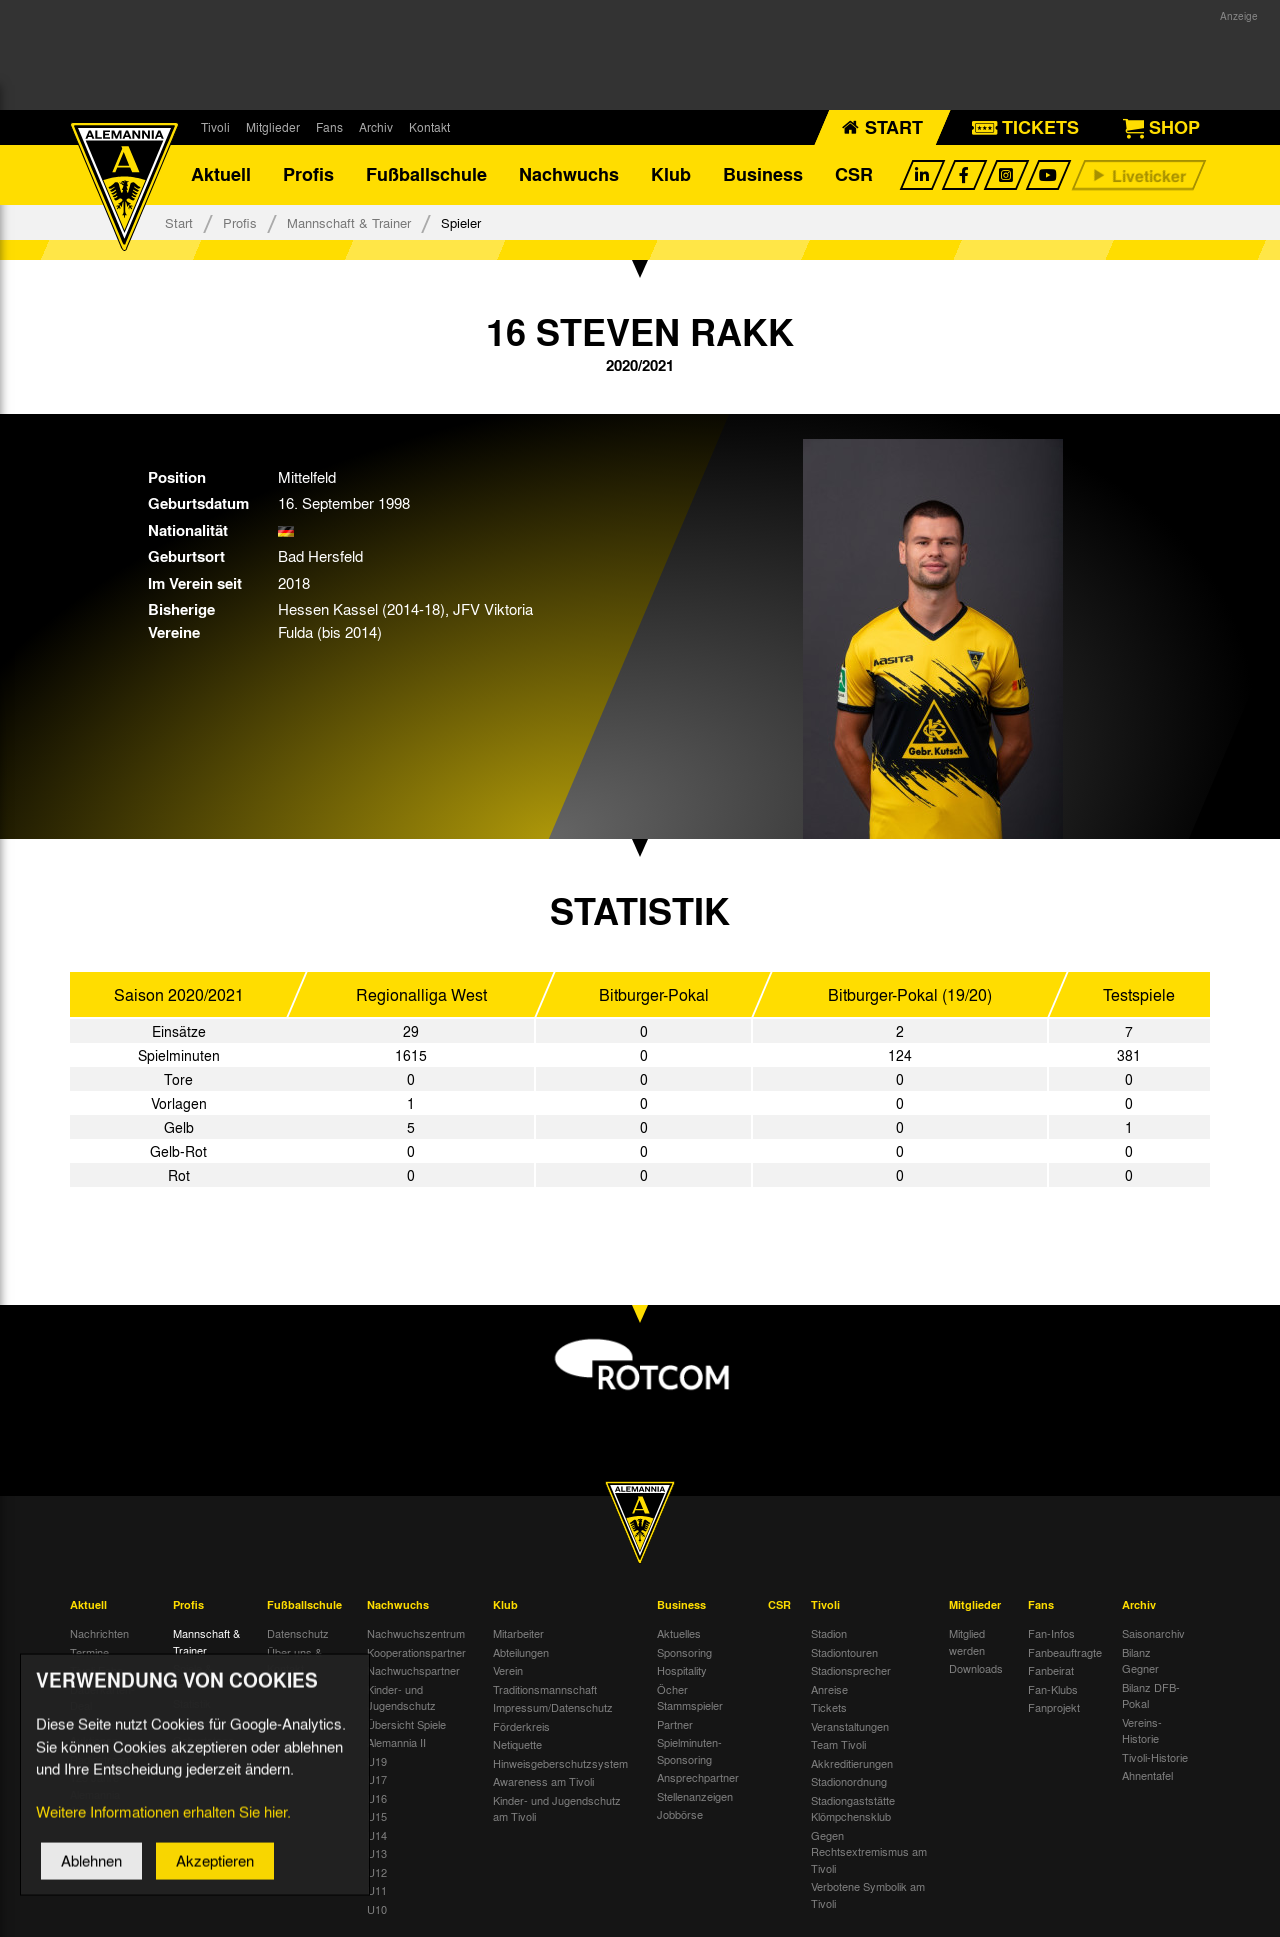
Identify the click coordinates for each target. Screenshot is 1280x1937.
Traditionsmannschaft (545, 1689)
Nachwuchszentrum (416, 1634)
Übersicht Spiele (406, 1724)
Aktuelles (679, 1634)
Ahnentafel (1147, 1776)
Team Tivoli (838, 1745)
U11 (377, 1891)
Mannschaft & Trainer (349, 222)
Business (763, 175)
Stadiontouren (844, 1652)
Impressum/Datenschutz (553, 1708)
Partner (675, 1724)
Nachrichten (99, 1634)
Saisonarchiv (1153, 1634)
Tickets (829, 1708)
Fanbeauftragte (1065, 1652)
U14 (377, 1835)
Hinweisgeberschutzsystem (560, 1763)
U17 (377, 1780)
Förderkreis (521, 1726)
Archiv (376, 127)
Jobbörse (680, 1815)
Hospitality (682, 1671)
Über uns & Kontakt (294, 1660)
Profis (308, 175)
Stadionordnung (849, 1782)
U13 (377, 1854)
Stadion (829, 1634)
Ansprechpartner (698, 1778)
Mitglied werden (967, 1642)
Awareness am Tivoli (543, 1782)
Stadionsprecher (851, 1671)
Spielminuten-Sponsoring (689, 1751)
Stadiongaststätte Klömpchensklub (853, 1808)
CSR (854, 175)
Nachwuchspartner (413, 1671)
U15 (377, 1817)
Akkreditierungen (852, 1763)
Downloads (976, 1669)
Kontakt (429, 127)
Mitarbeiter (518, 1634)
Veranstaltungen (850, 1726)
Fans (329, 127)
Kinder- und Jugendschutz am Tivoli (557, 1808)
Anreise (829, 1689)
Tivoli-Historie (1155, 1757)
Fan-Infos (1051, 1634)
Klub (671, 175)
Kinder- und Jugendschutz (401, 1697)
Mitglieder (273, 127)
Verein (508, 1671)
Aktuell (221, 175)
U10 (377, 1909)
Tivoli (215, 127)
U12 (377, 1872)
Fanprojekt (1054, 1708)
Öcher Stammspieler (690, 1697)
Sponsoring (684, 1652)
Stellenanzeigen (695, 1796)
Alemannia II (396, 1743)
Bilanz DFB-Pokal (1151, 1695)
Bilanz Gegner (1140, 1660)
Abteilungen (521, 1652)
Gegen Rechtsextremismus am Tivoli (869, 1851)
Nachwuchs (569, 175)
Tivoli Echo (96, 1671)
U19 (377, 1761)
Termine (89, 1652)
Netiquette (517, 1745)
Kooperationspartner (416, 1652)
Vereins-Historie (1142, 1730)
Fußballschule (426, 175)
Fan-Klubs (1053, 1689)
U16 (377, 1798)
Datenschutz (298, 1634)
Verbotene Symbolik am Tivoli (868, 1895)
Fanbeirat (1051, 1671)
